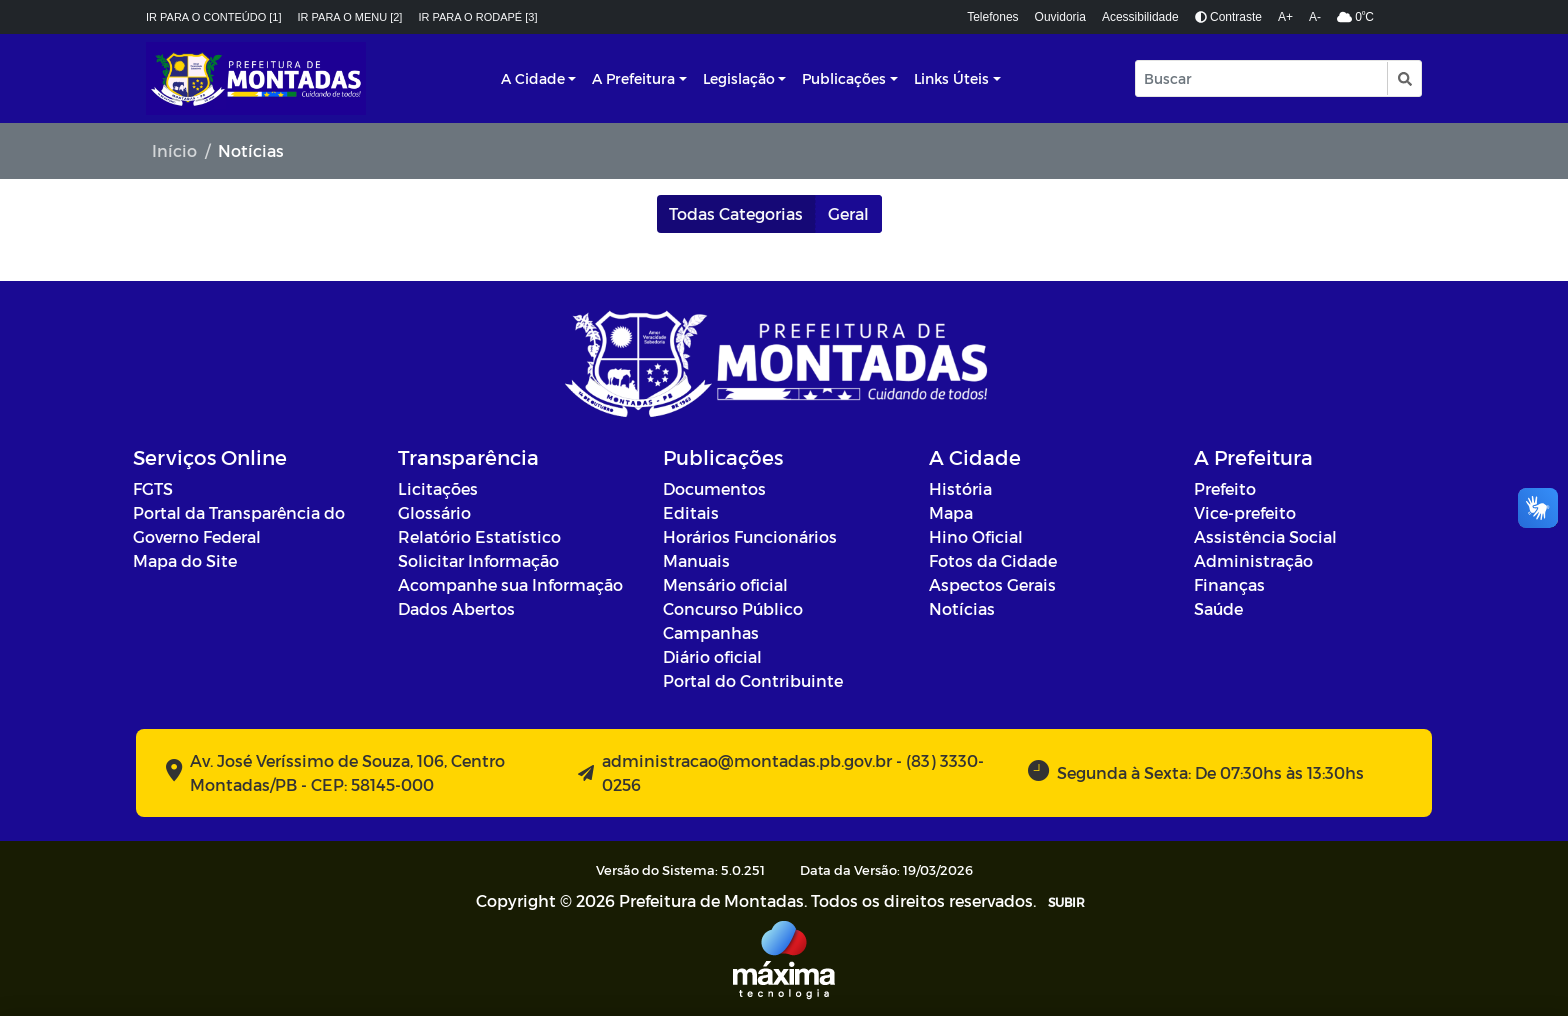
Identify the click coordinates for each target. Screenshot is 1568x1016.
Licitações (438, 488)
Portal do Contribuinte (753, 680)
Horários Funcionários (750, 536)
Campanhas (711, 632)
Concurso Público (733, 608)
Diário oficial (712, 656)
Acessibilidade (1140, 17)
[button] (1403, 78)
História (960, 488)
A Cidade (533, 78)
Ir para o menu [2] (350, 17)
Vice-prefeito (1245, 512)
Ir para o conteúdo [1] (214, 17)
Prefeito (1225, 488)
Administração (1253, 560)
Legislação (739, 78)
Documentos (714, 488)
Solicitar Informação (478, 560)
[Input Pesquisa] (1261, 78)
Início (174, 150)
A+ (1285, 17)
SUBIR (1066, 902)
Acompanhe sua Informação (510, 584)
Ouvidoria (1060, 17)
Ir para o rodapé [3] (477, 17)
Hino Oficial (976, 536)
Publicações (844, 78)
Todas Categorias (736, 213)
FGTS (153, 488)
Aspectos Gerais (992, 584)
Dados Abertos (456, 608)
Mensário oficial (725, 584)
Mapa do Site (185, 560)
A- (1315, 17)
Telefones (992, 17)
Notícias (962, 608)
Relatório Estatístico (479, 536)
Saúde (1218, 608)
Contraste (1228, 17)
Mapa (951, 512)
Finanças (1229, 584)
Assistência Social (1265, 536)
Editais (691, 512)
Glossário (434, 512)
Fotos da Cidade (993, 560)
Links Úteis (951, 78)
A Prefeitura (633, 78)
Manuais (696, 560)
